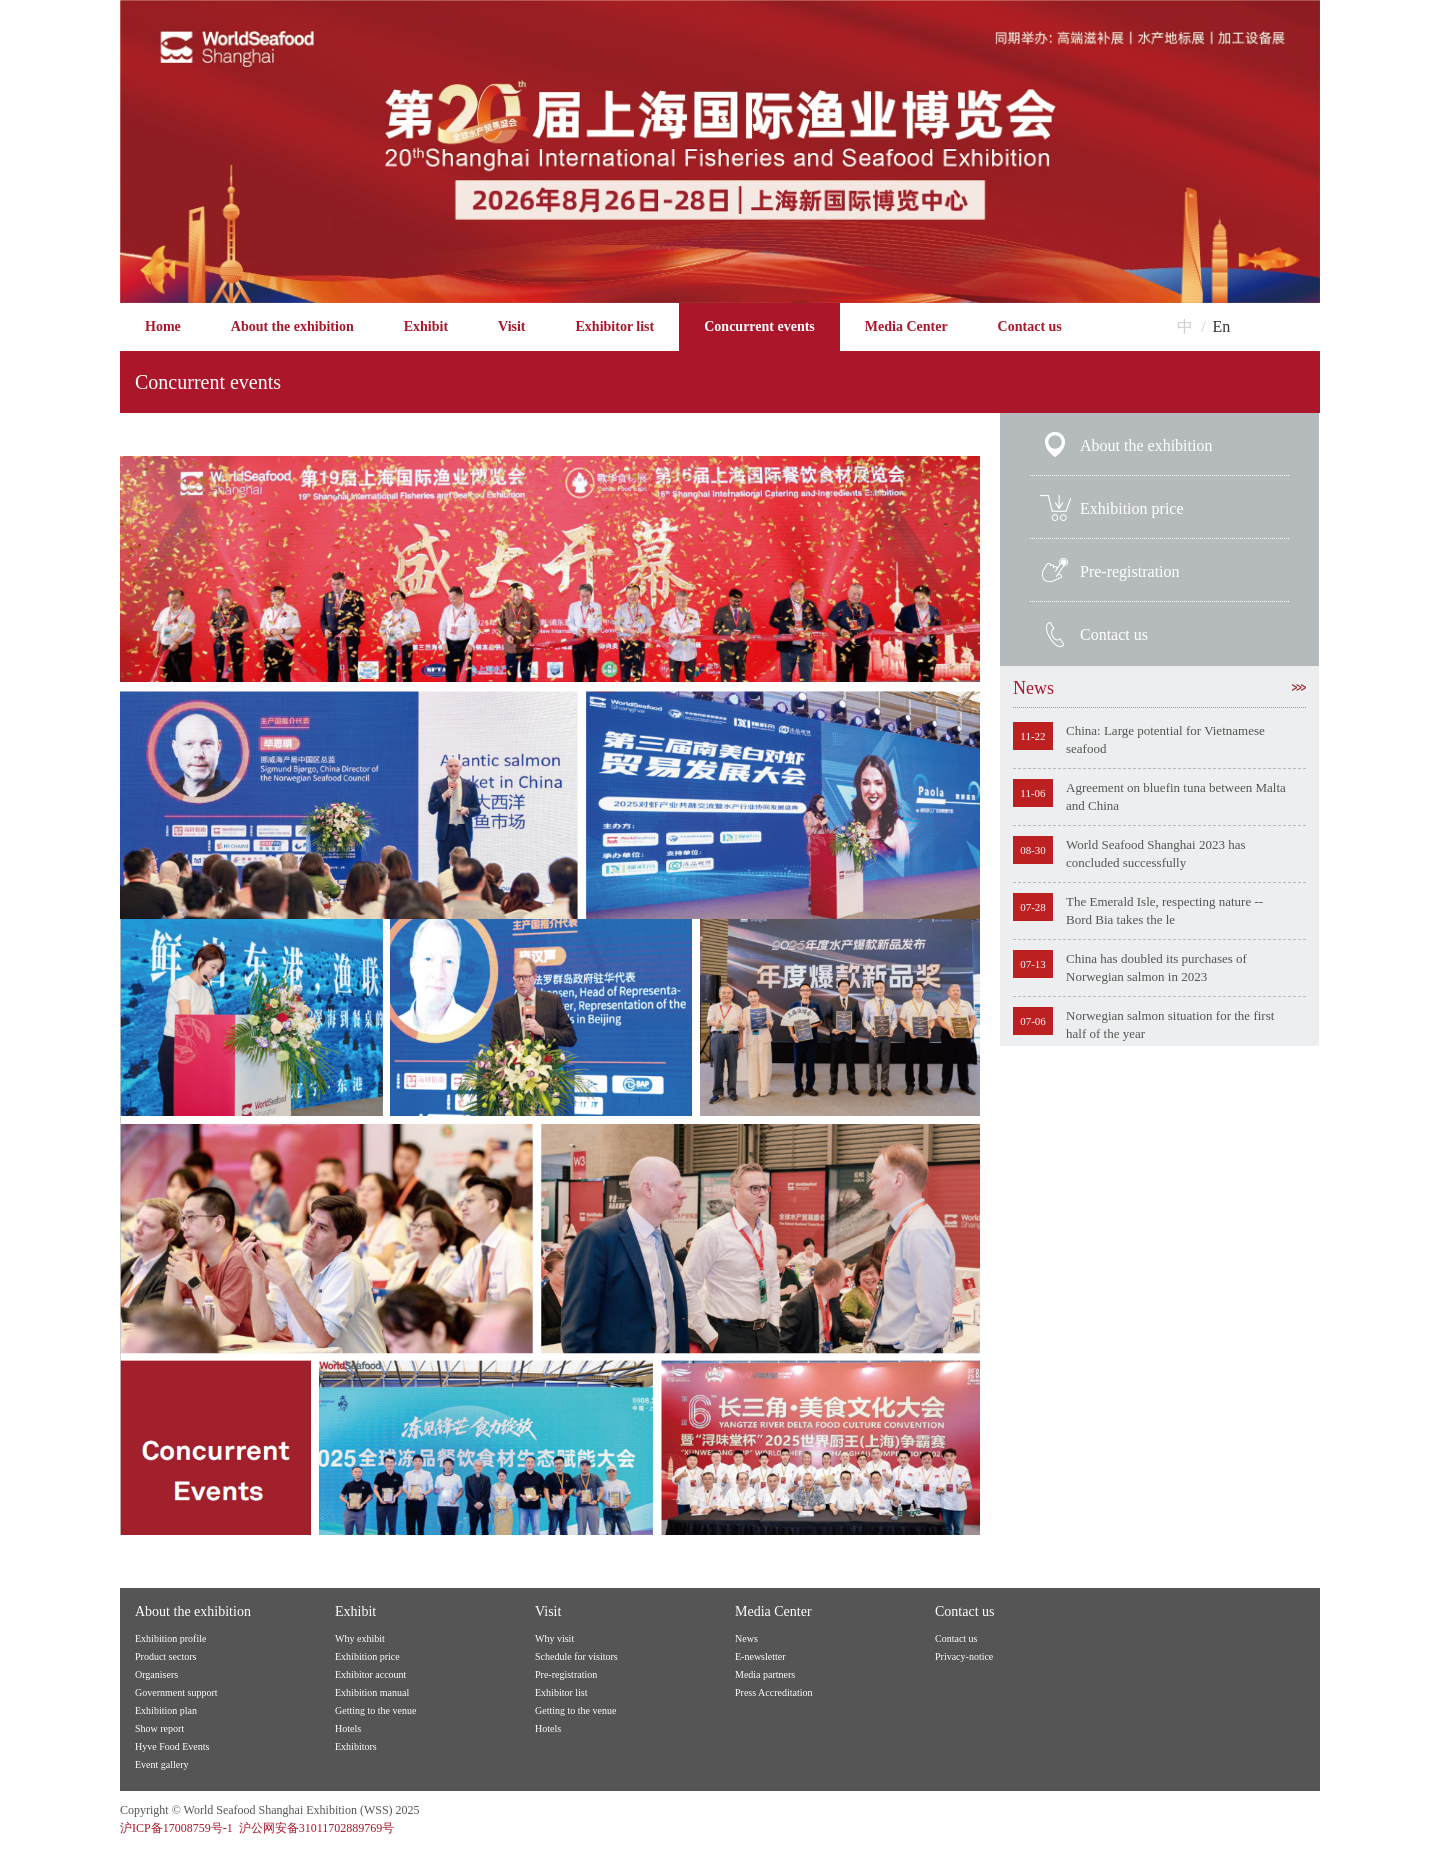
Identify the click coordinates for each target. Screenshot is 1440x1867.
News (1159, 688)
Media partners (765, 1674)
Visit (511, 326)
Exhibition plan (166, 1710)
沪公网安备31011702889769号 (317, 1828)
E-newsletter (760, 1656)
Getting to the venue (375, 1710)
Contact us (1030, 326)
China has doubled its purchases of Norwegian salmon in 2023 (1156, 967)
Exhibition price (1132, 508)
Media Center (906, 326)
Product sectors (165, 1656)
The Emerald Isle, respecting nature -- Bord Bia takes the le (1164, 910)
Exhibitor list (615, 326)
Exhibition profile (170, 1638)
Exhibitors (356, 1746)
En (1222, 326)
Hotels (348, 1728)
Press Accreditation (773, 1692)
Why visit (554, 1638)
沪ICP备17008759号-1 (176, 1828)
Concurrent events (759, 326)
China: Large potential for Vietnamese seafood (1165, 739)
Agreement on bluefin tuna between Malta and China (1176, 796)
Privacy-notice (964, 1656)
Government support (176, 1692)
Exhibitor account (370, 1674)
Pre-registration (1130, 571)
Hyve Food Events (172, 1746)
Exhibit (426, 326)
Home (163, 326)
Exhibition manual (372, 1692)
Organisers (156, 1674)
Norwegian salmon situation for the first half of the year (1170, 1024)
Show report (159, 1728)
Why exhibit (360, 1638)
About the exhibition (292, 326)
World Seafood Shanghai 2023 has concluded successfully (1155, 853)
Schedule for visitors (576, 1656)
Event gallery (162, 1764)
